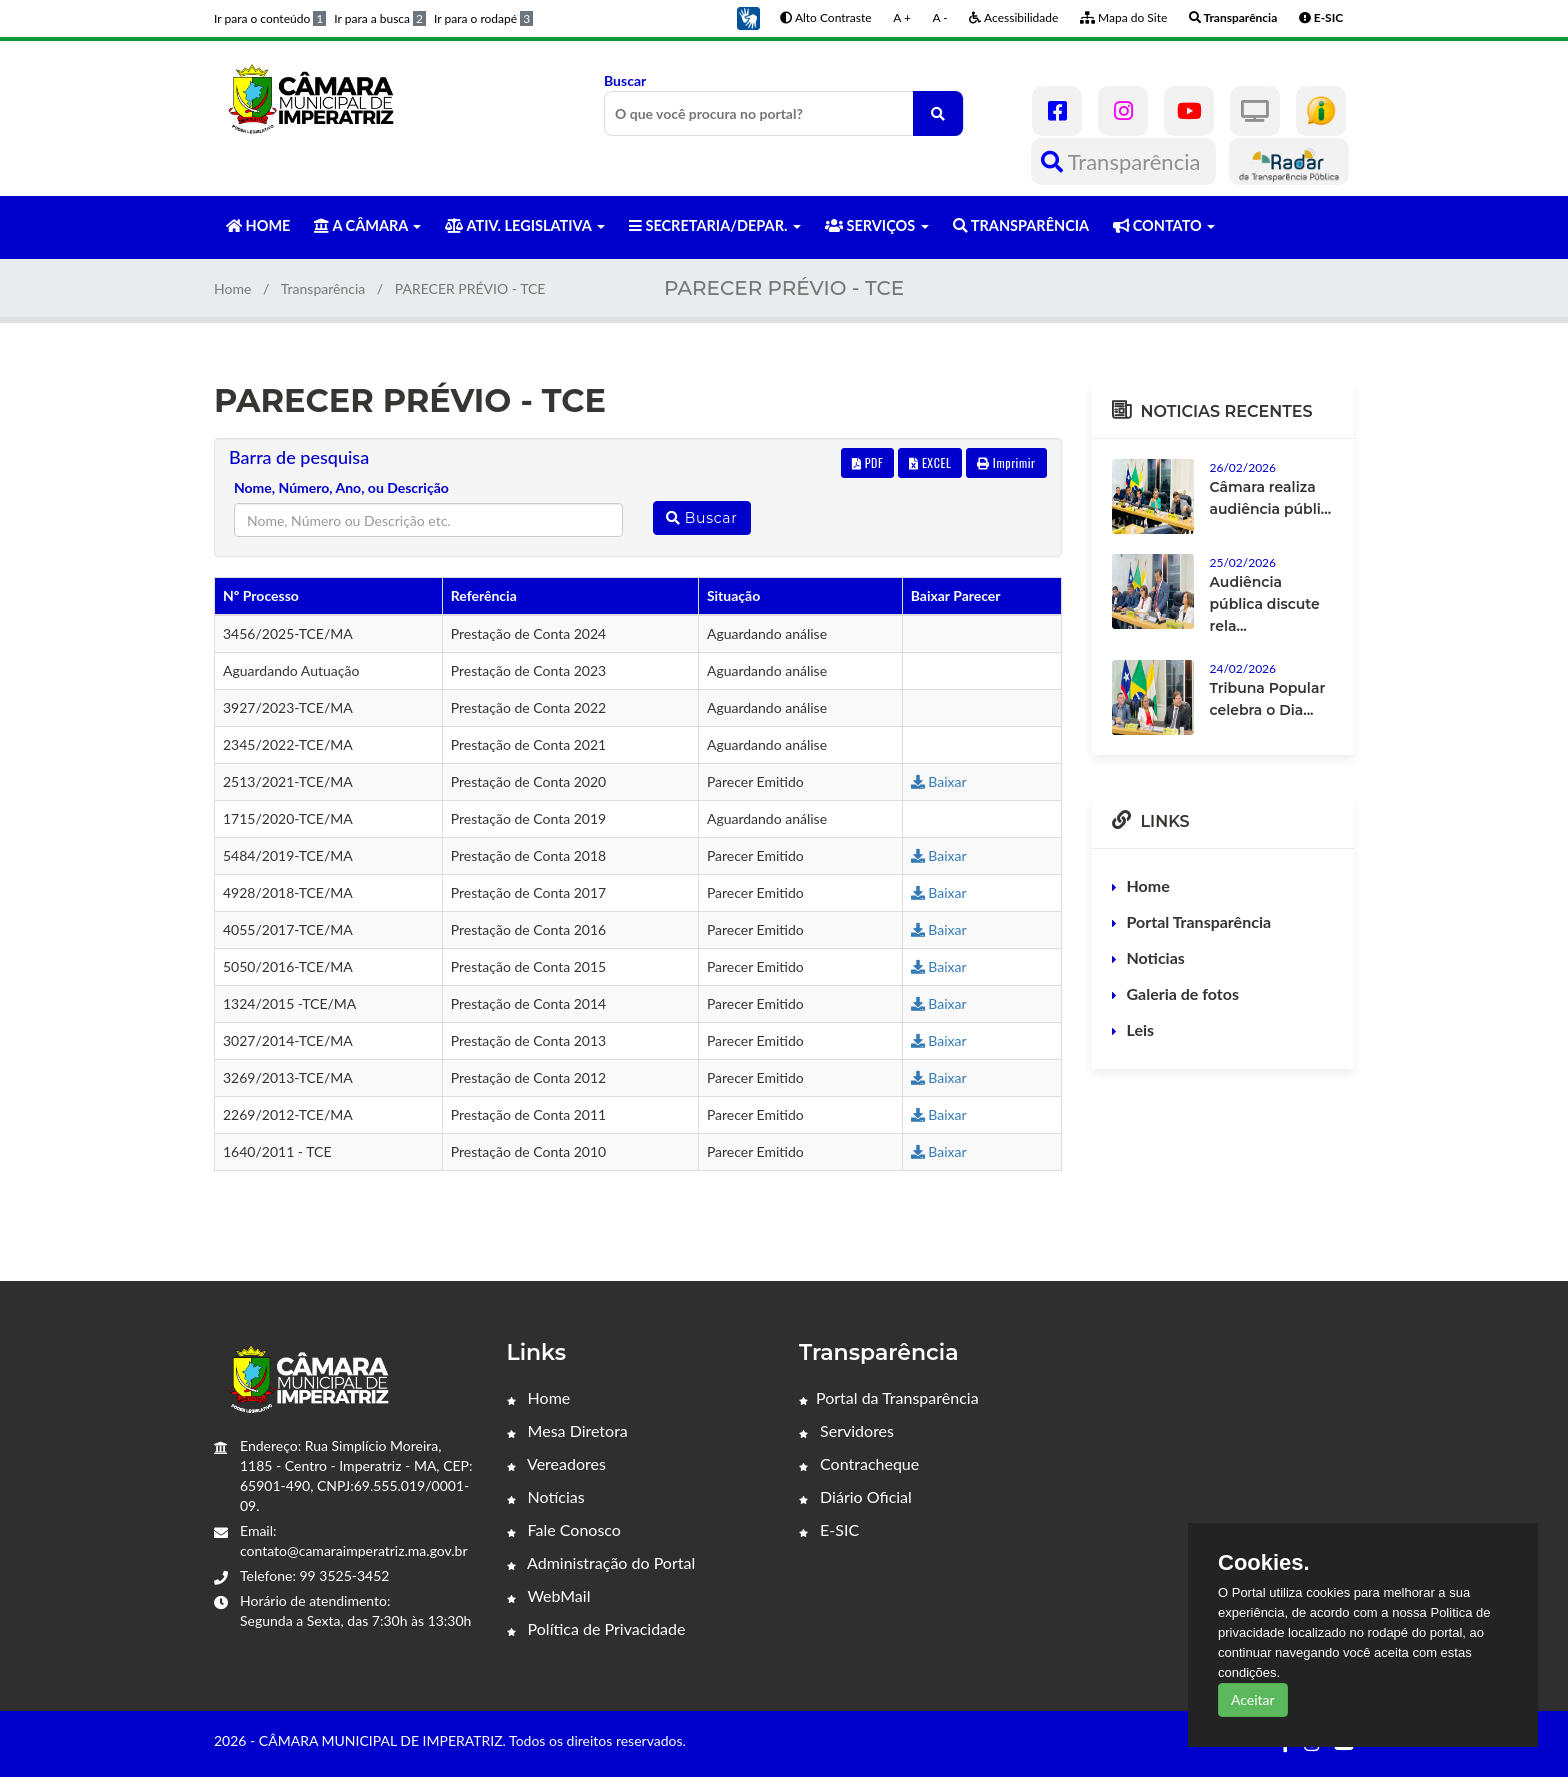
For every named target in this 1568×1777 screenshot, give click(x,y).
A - (940, 17)
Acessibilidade (1013, 17)
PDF (868, 462)
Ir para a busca (380, 18)
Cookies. (1264, 1563)
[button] (748, 16)
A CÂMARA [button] (367, 225)
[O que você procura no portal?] (938, 113)
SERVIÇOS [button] (877, 225)
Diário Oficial (855, 1496)
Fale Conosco (564, 1529)
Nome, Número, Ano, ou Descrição (341, 487)
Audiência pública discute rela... (1265, 604)
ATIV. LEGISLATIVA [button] (524, 225)
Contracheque (859, 1463)
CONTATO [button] (1164, 225)
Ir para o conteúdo (270, 18)
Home (232, 288)
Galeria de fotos (1183, 993)
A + (902, 17)
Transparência (1123, 161)
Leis (1141, 1029)
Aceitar (1253, 1699)
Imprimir (1006, 462)
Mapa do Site (1123, 17)
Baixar (939, 781)
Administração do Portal (601, 1562)
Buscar (784, 104)
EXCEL (930, 462)
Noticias (1156, 957)
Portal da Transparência (889, 1397)
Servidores (846, 1430)
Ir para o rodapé (483, 18)
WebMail (549, 1595)
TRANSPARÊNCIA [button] (1021, 225)
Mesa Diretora (567, 1430)
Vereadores (556, 1463)
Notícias (546, 1496)
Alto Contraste (825, 17)
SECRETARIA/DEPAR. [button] (715, 225)
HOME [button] (258, 225)
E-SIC (829, 1529)
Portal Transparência (1199, 921)
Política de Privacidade (596, 1628)
